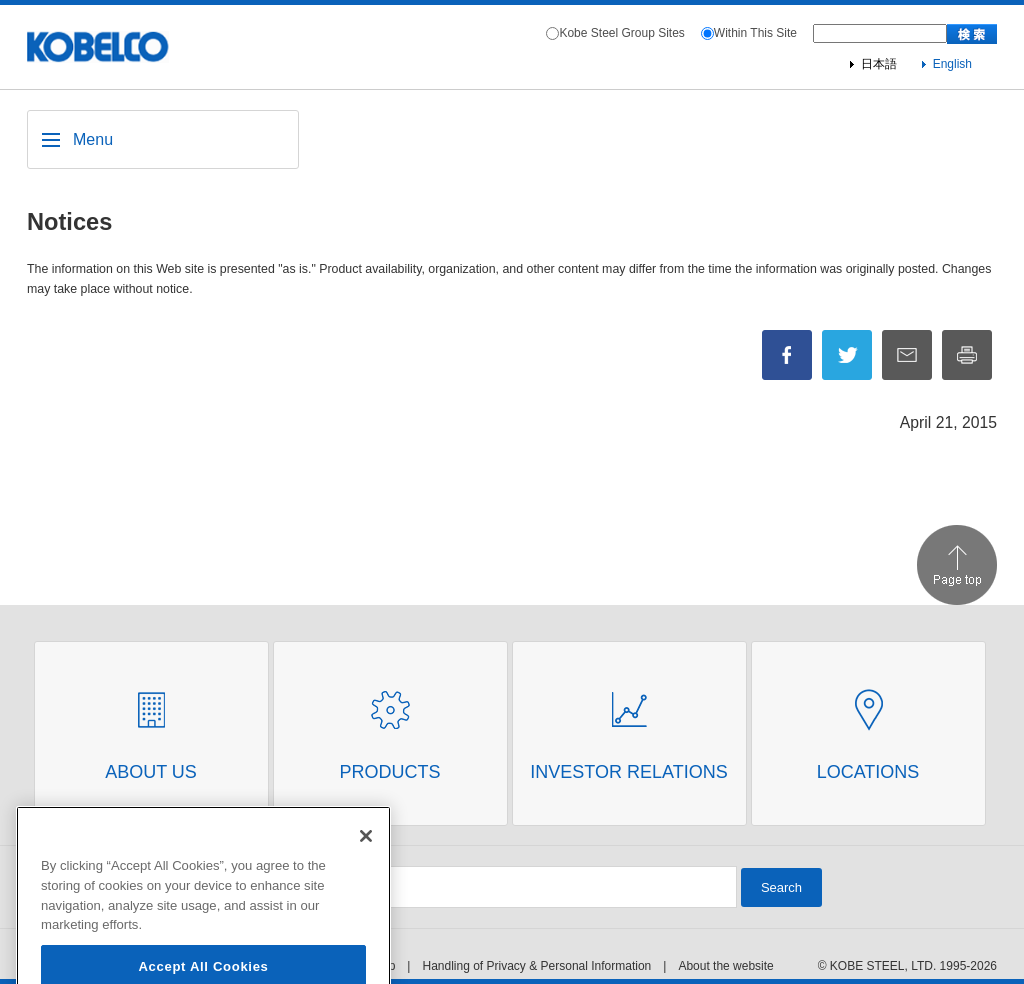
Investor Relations (628, 772)
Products (389, 772)
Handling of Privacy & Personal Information (536, 966)
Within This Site (755, 33)
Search (781, 887)
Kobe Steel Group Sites (621, 33)
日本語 (879, 64)
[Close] (366, 860)
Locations (868, 772)
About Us (151, 772)
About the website (725, 966)
